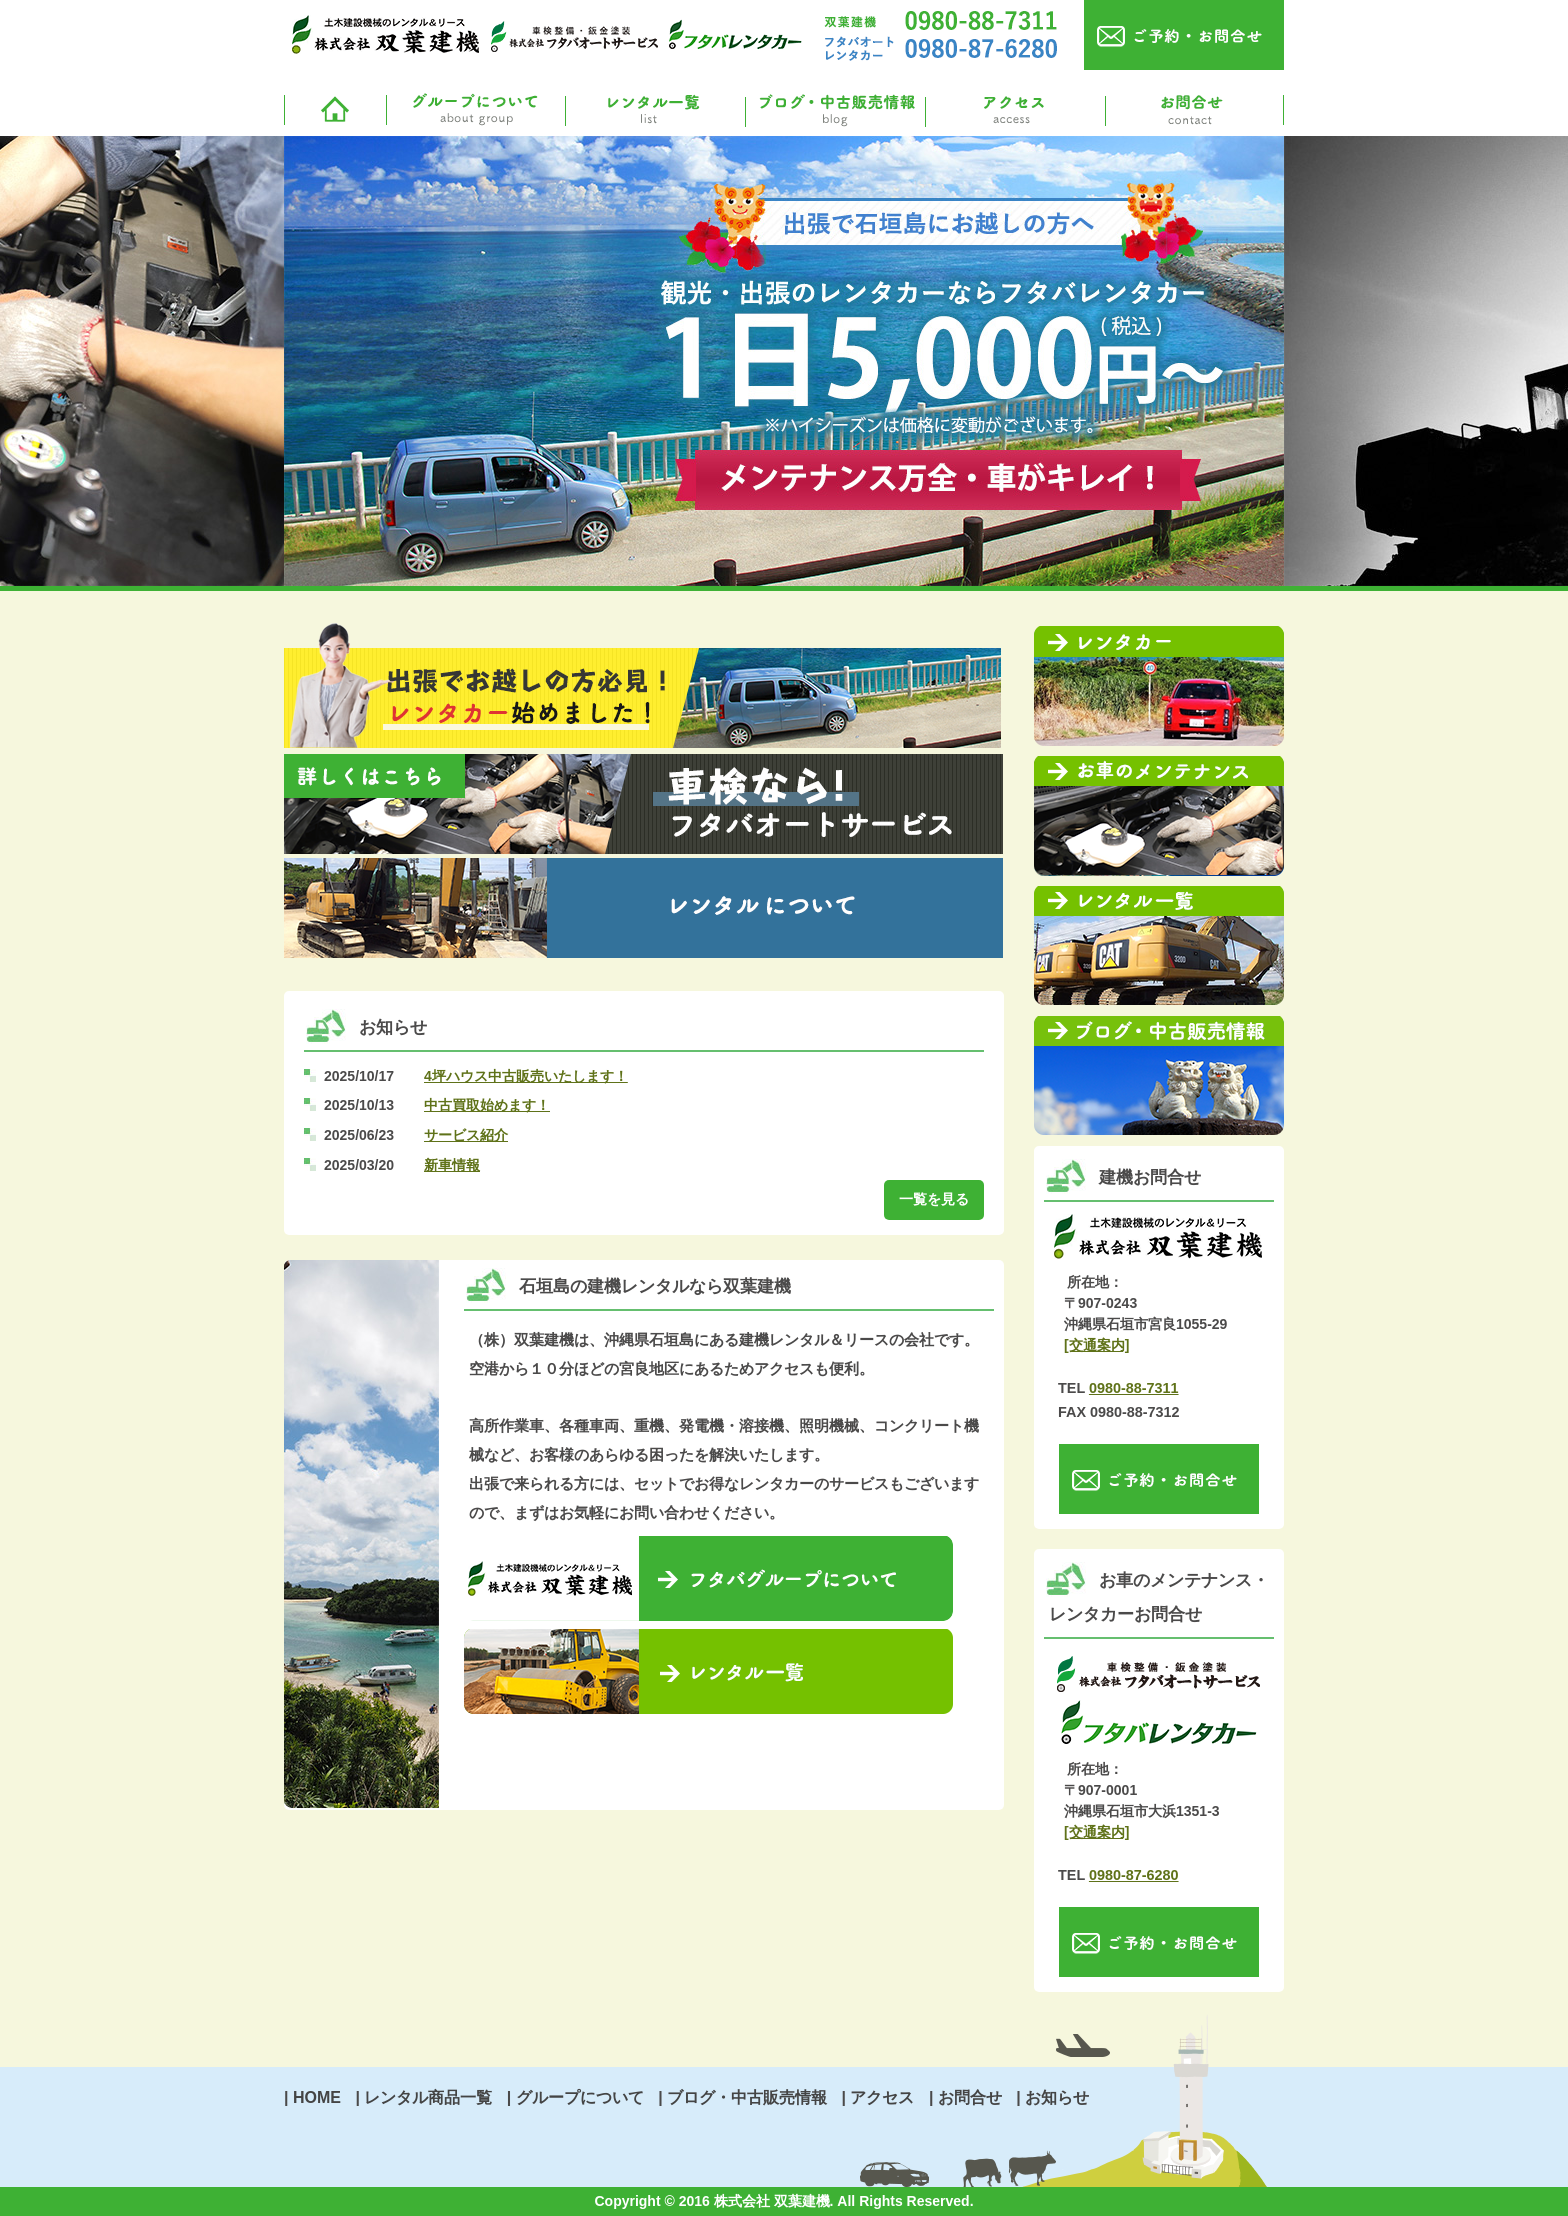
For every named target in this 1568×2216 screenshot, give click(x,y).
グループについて (474, 111)
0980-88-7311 (1134, 1388)
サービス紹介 (466, 1135)
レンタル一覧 (654, 111)
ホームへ (334, 111)
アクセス (1014, 111)
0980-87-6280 (1134, 1875)
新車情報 (452, 1165)
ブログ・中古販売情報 (834, 111)
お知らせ (1057, 2097)
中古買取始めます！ (487, 1105)
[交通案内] (1096, 1345)
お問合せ (1194, 111)
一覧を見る (934, 1199)
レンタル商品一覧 (428, 2097)
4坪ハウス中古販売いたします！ (526, 1076)
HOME (317, 2097)
